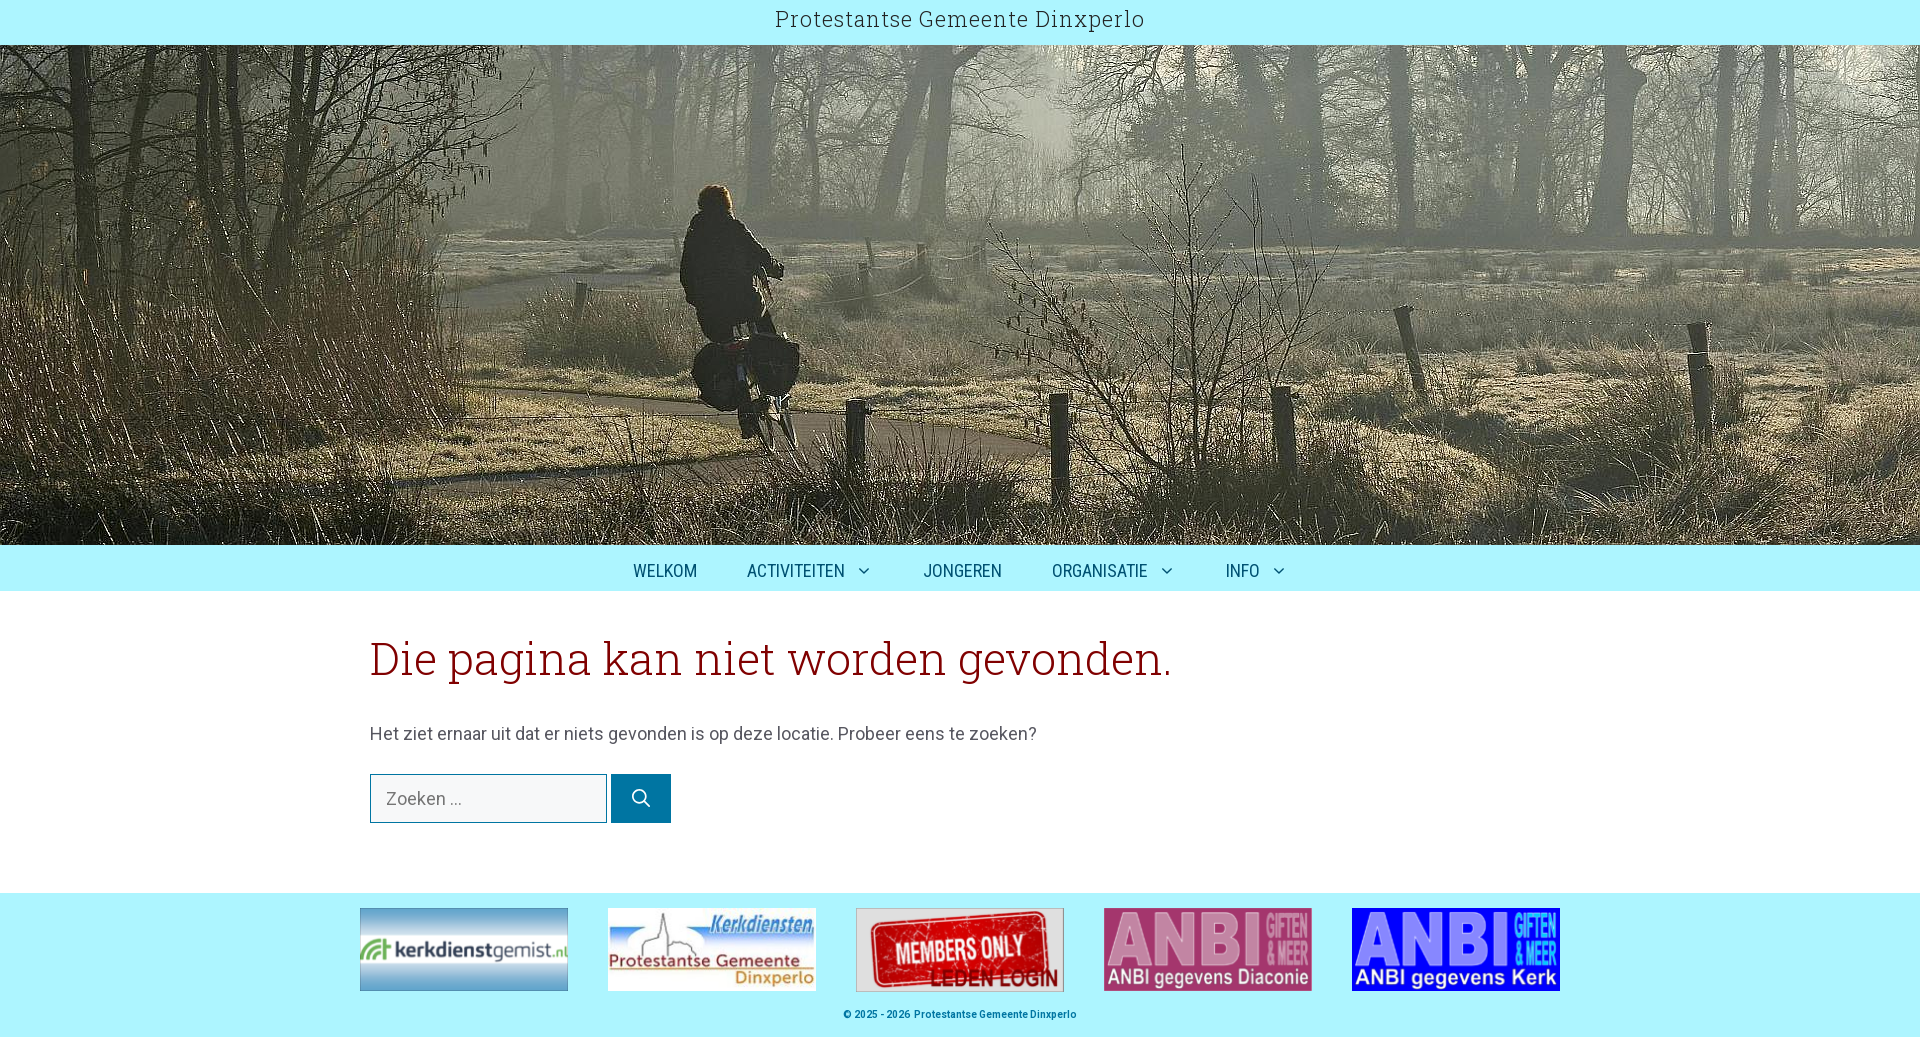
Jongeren (962, 570)
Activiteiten (822, 571)
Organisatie (1126, 571)
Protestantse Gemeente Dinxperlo (960, 18)
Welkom (665, 570)
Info (1269, 571)
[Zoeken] (641, 798)
